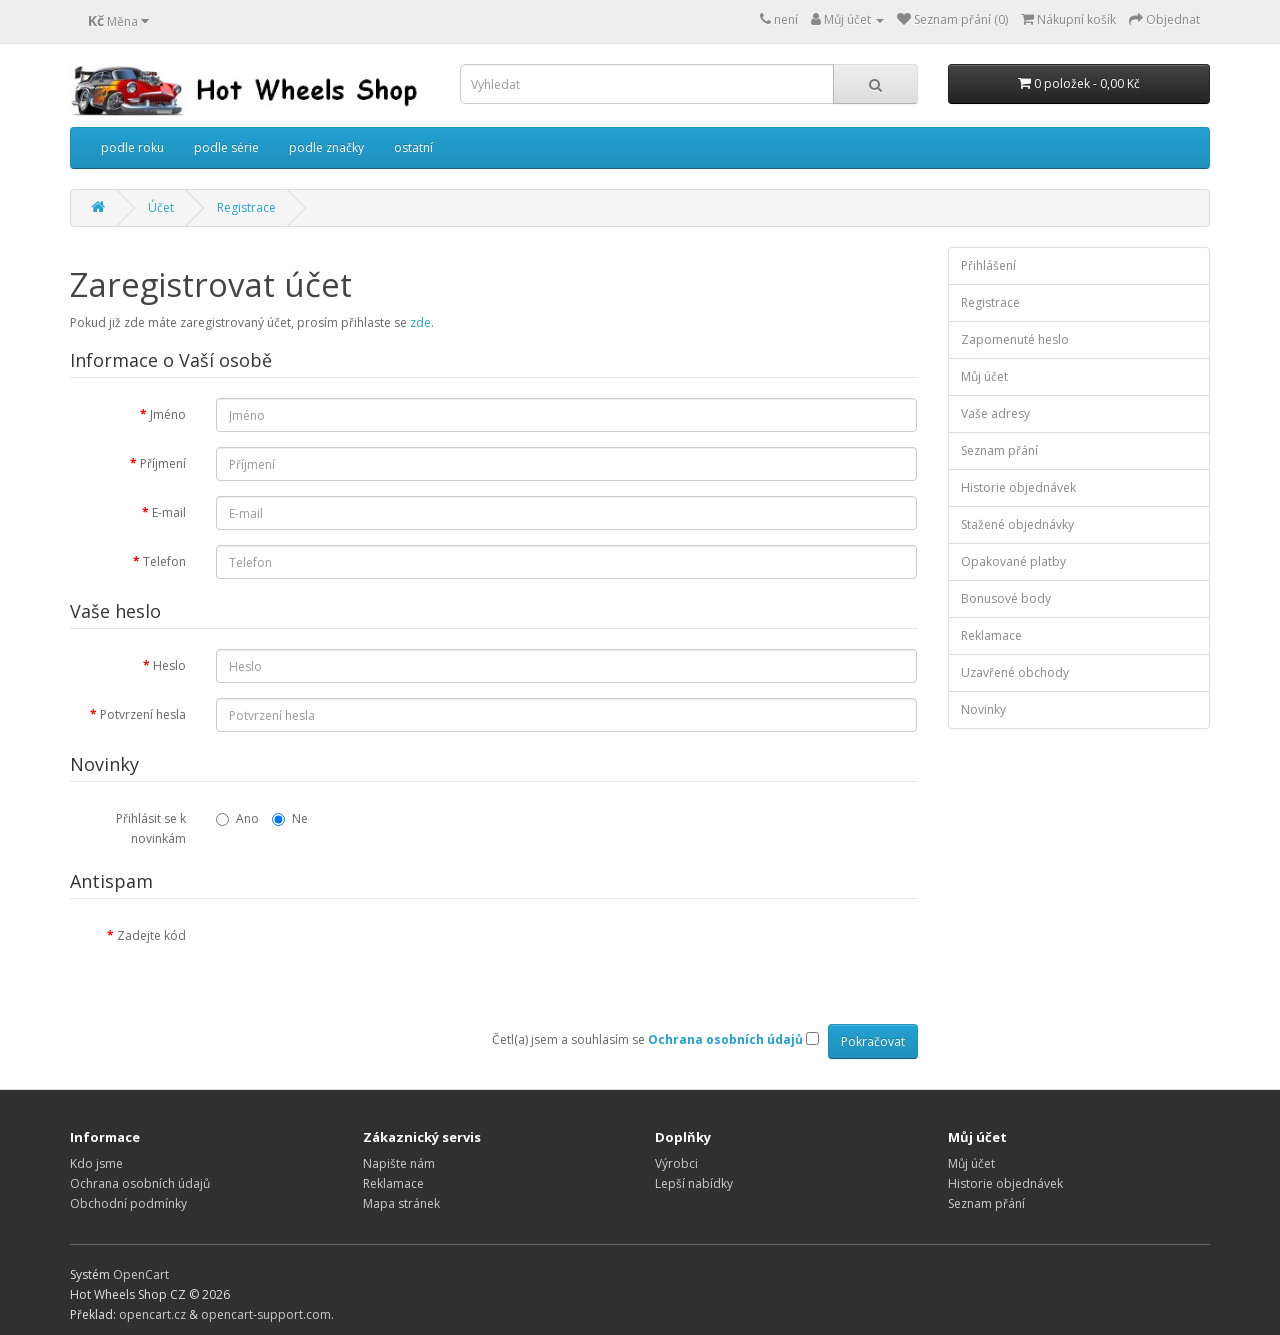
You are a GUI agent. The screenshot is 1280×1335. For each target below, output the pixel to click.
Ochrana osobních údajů (140, 1183)
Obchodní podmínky (128, 1203)
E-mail (169, 512)
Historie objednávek (1018, 487)
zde (420, 322)
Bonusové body (1006, 598)
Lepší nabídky (694, 1183)
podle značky (326, 147)
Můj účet (984, 376)
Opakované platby (1013, 561)
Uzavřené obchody (1015, 672)
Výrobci (676, 1163)
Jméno (168, 414)
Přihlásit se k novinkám (151, 828)
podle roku (132, 147)
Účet (161, 207)
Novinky (983, 709)
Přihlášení (988, 265)
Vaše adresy (995, 413)
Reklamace (991, 635)
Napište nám (399, 1163)
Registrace (246, 207)
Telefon (164, 561)
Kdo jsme (96, 1163)
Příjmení (163, 463)
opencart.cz (152, 1314)
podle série (226, 147)
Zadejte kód (151, 935)
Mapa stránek (401, 1203)
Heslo (169, 665)
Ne (290, 818)
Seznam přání (999, 450)
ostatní (413, 147)
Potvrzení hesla (143, 714)
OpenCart (141, 1274)
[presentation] (368, 958)
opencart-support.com (266, 1314)
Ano (237, 818)
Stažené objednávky (1017, 524)
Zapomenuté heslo (1015, 339)
